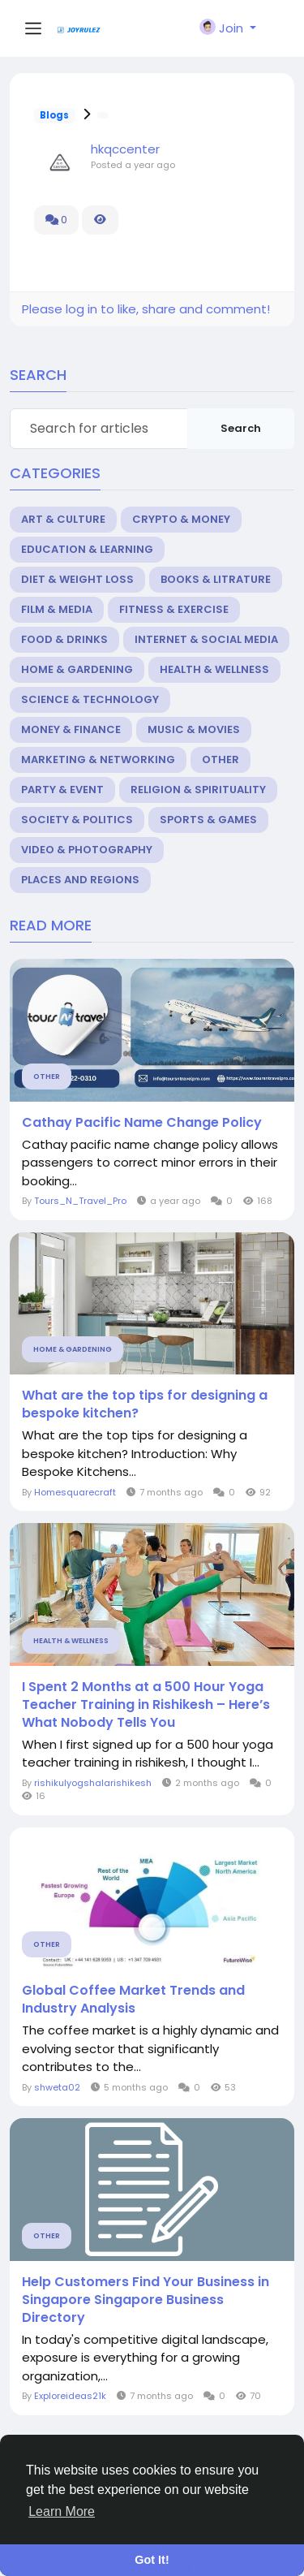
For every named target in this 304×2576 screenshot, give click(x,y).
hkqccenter (125, 148)
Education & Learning (87, 549)
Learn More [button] (61, 2511)
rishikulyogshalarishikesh (93, 1782)
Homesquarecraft (75, 1492)
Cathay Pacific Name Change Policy (142, 1123)
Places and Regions (80, 879)
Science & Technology (90, 699)
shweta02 (57, 2087)
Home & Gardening (77, 669)
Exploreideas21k (70, 2395)
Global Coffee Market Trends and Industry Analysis (133, 1999)
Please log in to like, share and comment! (146, 308)
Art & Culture (63, 519)
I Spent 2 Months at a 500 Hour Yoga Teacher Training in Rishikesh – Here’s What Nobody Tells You (146, 1705)
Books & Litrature (216, 579)
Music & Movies (194, 729)
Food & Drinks (64, 639)
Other (220, 759)
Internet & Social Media (206, 639)
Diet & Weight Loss (77, 579)
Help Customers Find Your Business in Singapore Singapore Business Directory (145, 2300)
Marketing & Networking (98, 759)
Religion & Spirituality (198, 789)
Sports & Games (208, 819)
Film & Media (56, 609)
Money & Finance (71, 729)
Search (241, 428)
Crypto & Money (181, 519)
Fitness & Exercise (174, 609)
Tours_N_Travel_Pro (80, 1200)
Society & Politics (77, 819)
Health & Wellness (214, 669)
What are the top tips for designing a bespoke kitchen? (145, 1404)
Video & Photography (86, 849)
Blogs (54, 115)
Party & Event (62, 789)
